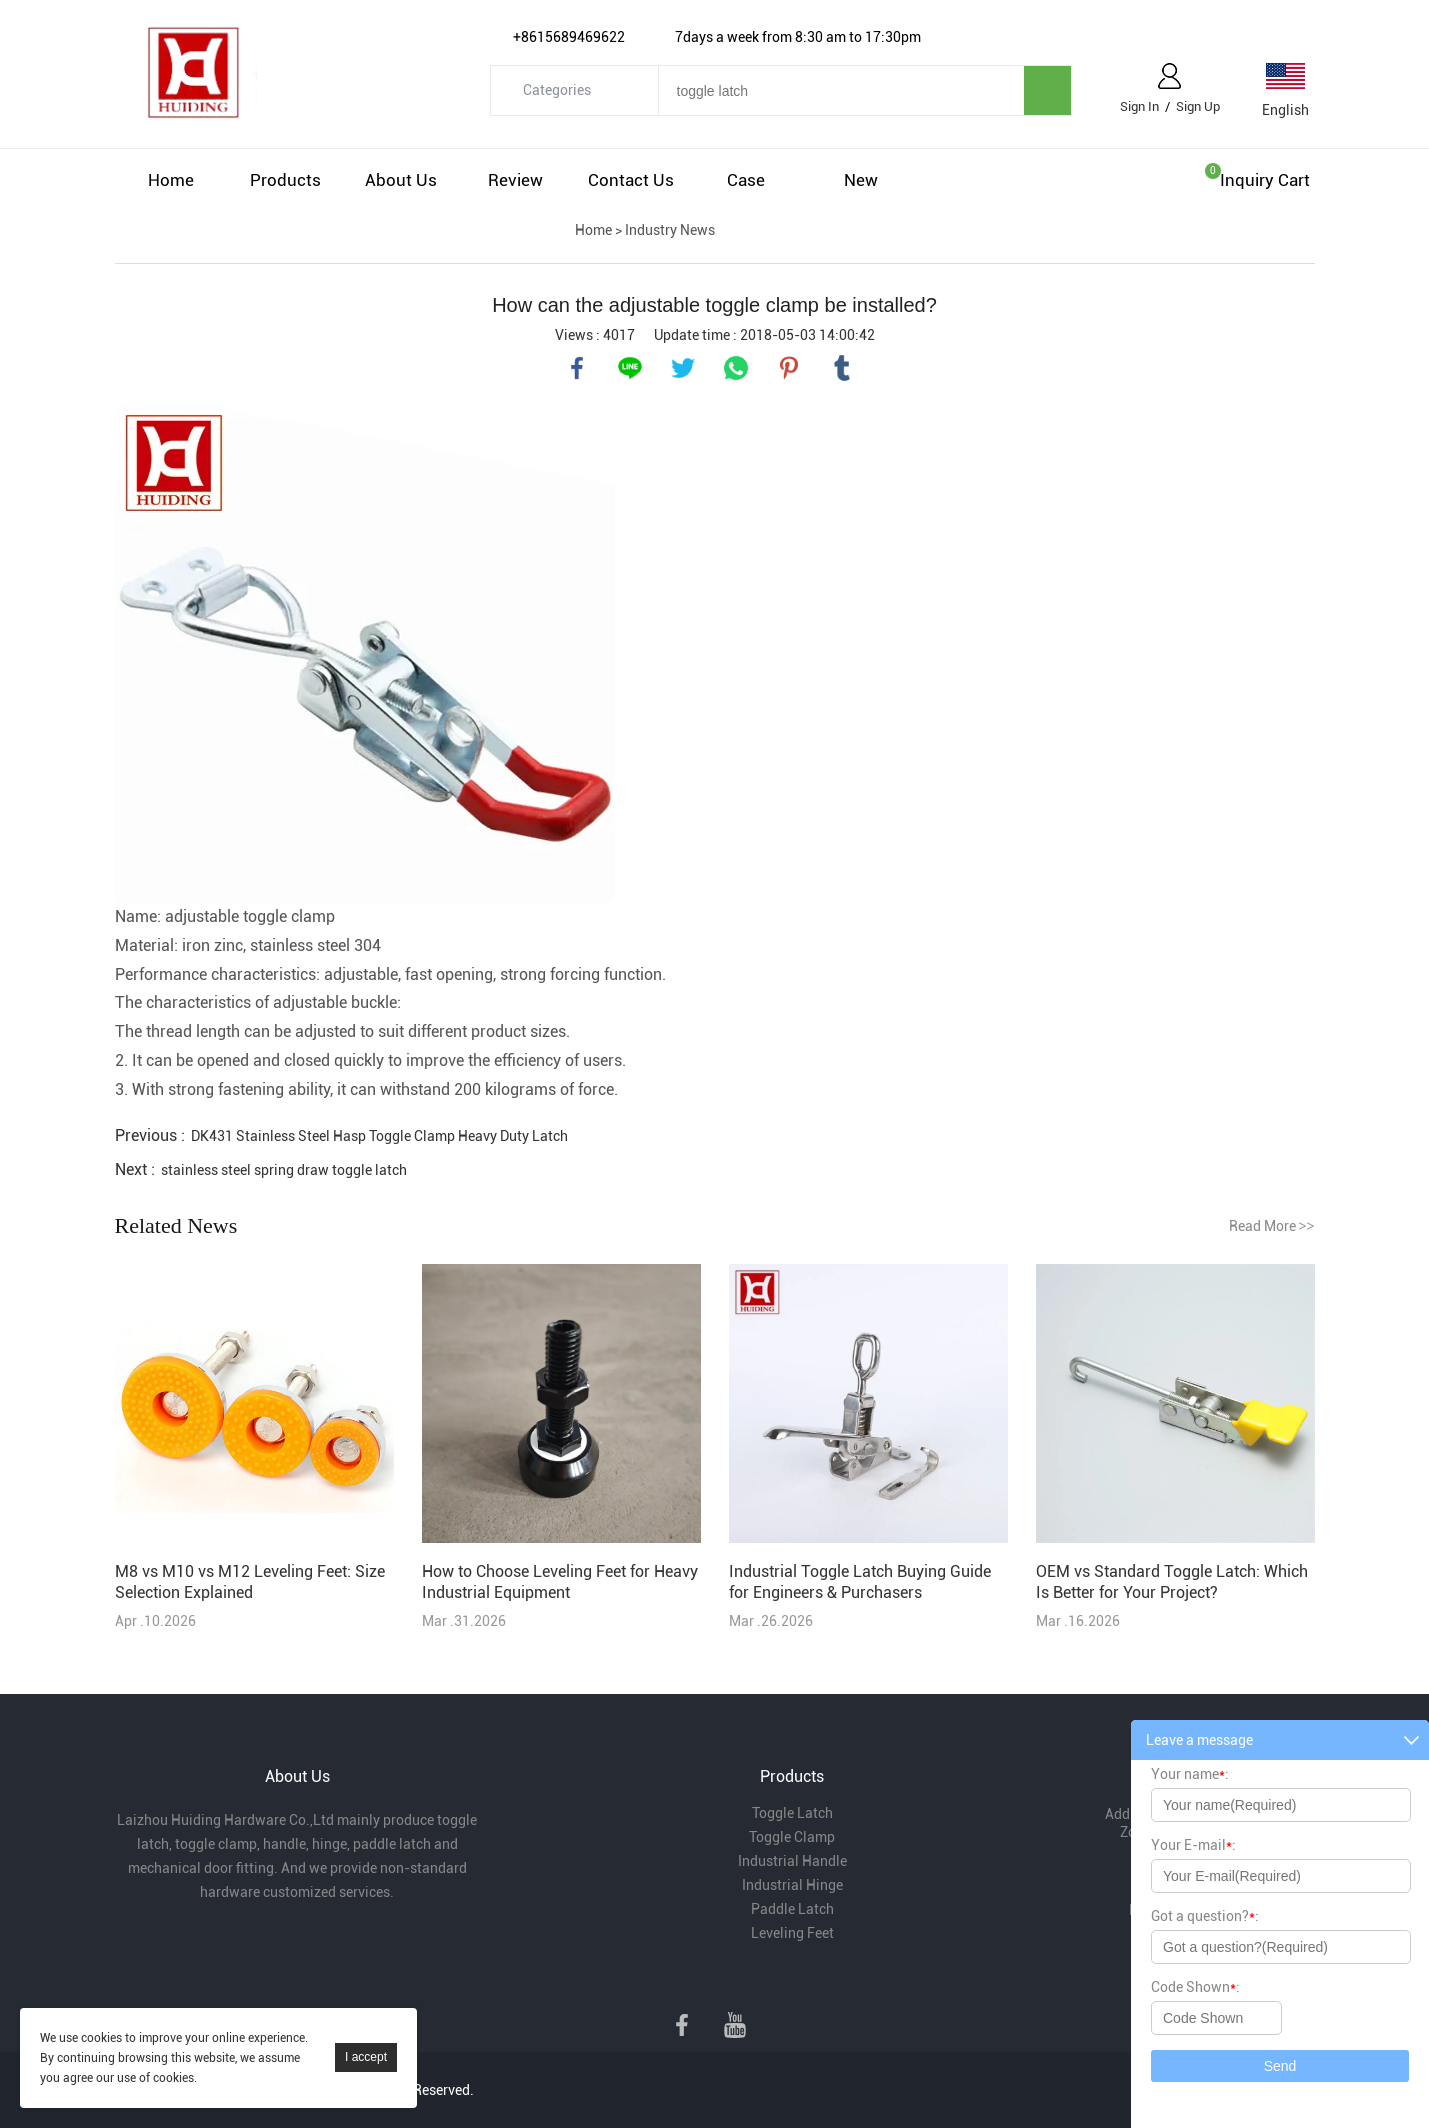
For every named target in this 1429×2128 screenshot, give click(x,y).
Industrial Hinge (792, 1885)
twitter (683, 368)
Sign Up (1198, 106)
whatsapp (736, 368)
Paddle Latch (792, 1909)
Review (515, 180)
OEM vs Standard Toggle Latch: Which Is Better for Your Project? (1172, 1582)
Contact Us (631, 180)
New (861, 180)
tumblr (842, 368)
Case (746, 180)
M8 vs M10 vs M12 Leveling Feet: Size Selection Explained (250, 1582)
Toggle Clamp (792, 1837)
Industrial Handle (792, 1861)
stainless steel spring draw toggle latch (284, 1170)
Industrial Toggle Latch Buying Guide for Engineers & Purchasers (860, 1582)
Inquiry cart (1265, 180)
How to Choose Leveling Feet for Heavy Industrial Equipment (560, 1582)
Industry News (670, 230)
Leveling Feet (792, 1933)
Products (285, 180)
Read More (1272, 1226)
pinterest (789, 368)
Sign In (1139, 106)
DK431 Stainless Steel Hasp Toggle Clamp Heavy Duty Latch (379, 1136)
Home (171, 180)
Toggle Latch (792, 1813)
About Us (401, 180)
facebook (577, 368)
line (630, 368)
